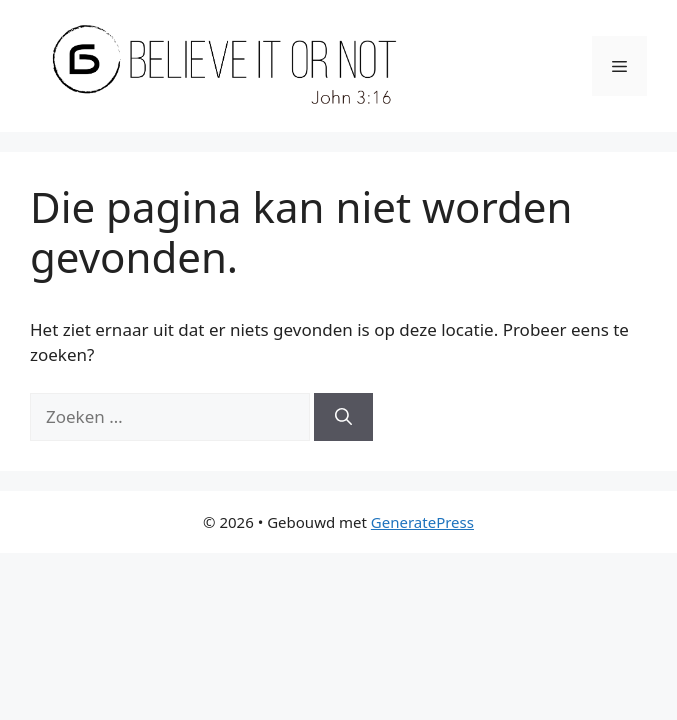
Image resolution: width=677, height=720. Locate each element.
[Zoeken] (343, 417)
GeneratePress (422, 522)
